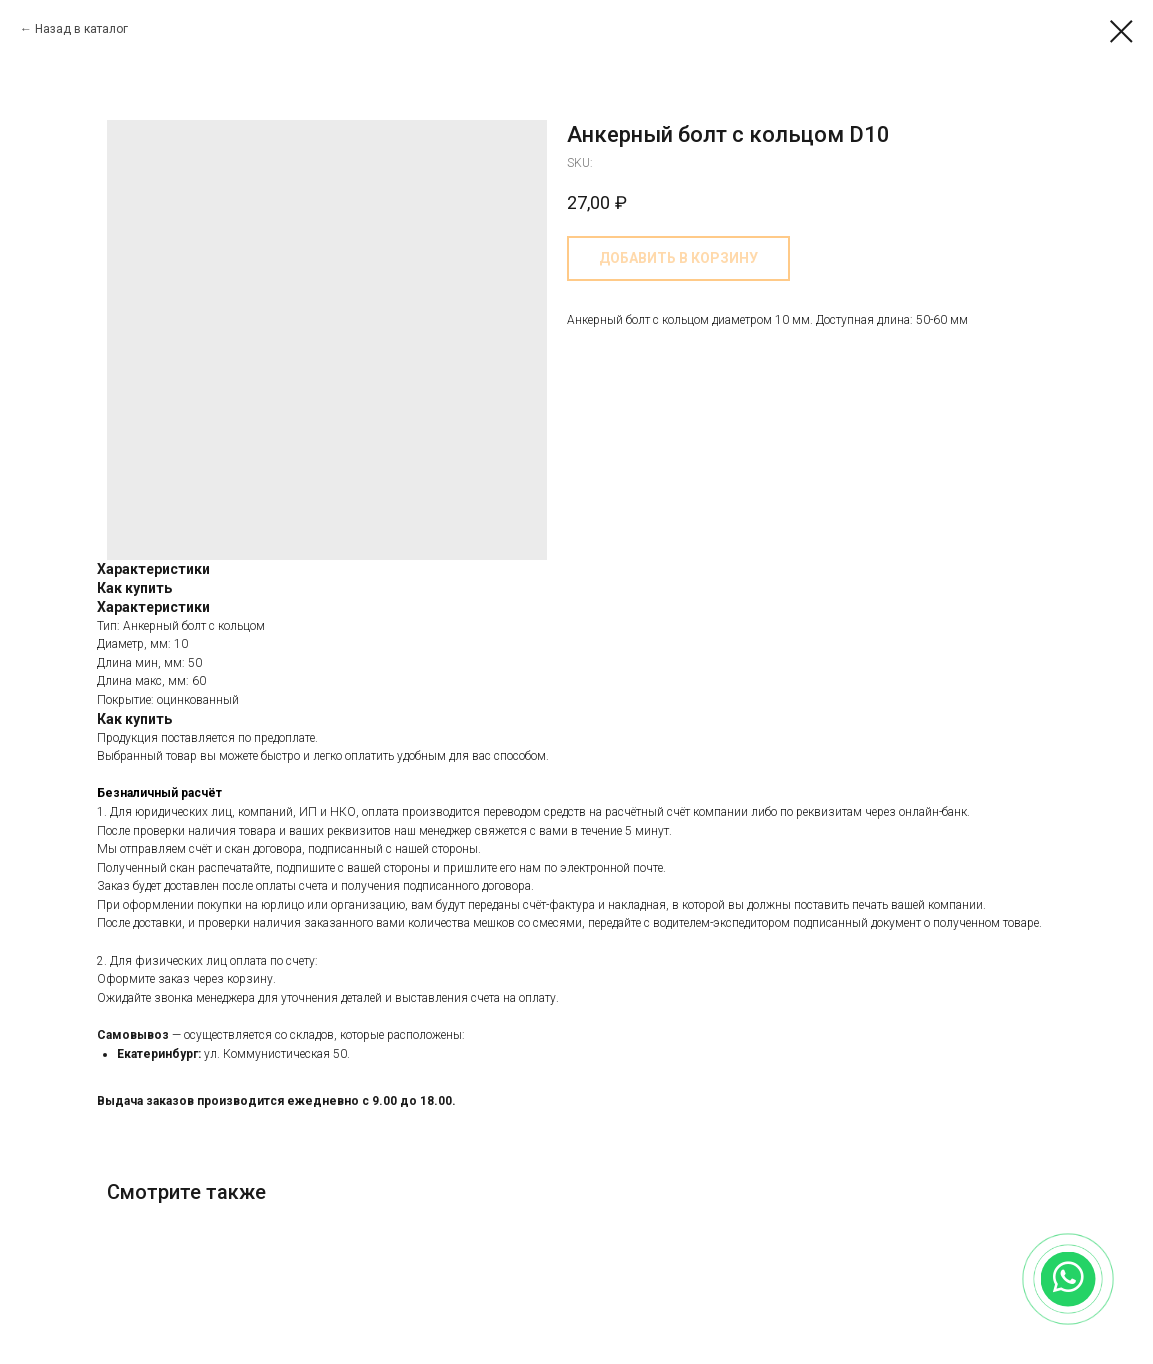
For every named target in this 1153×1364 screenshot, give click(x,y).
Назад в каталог (81, 29)
